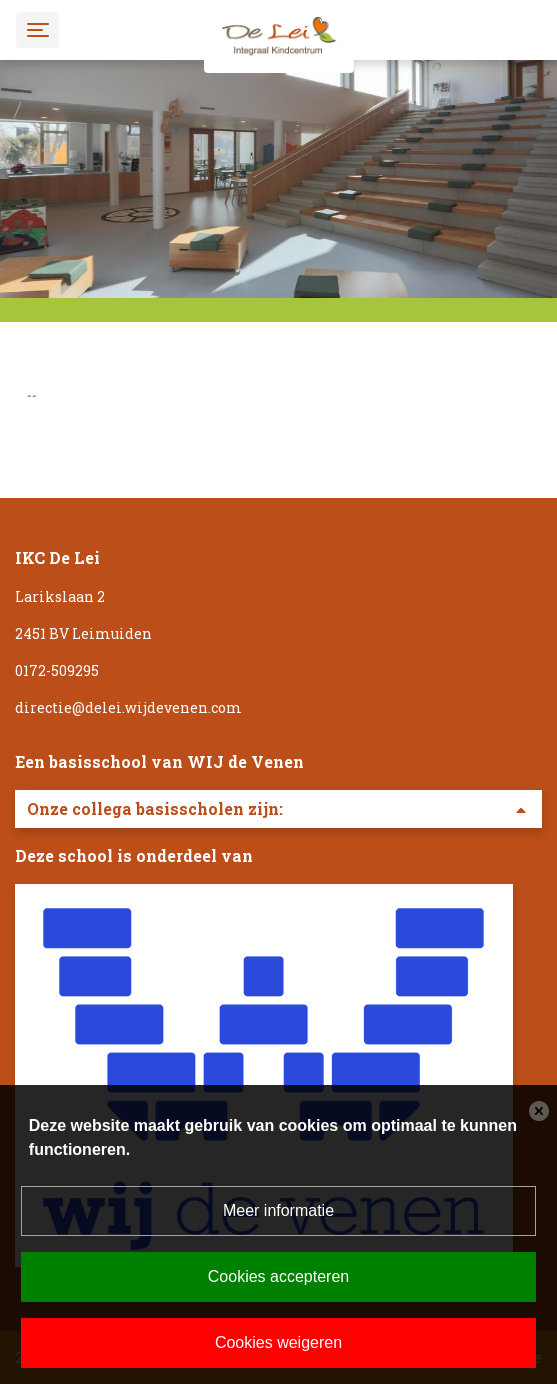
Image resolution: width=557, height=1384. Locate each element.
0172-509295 (57, 670)
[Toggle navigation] (37, 29)
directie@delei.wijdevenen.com (128, 707)
